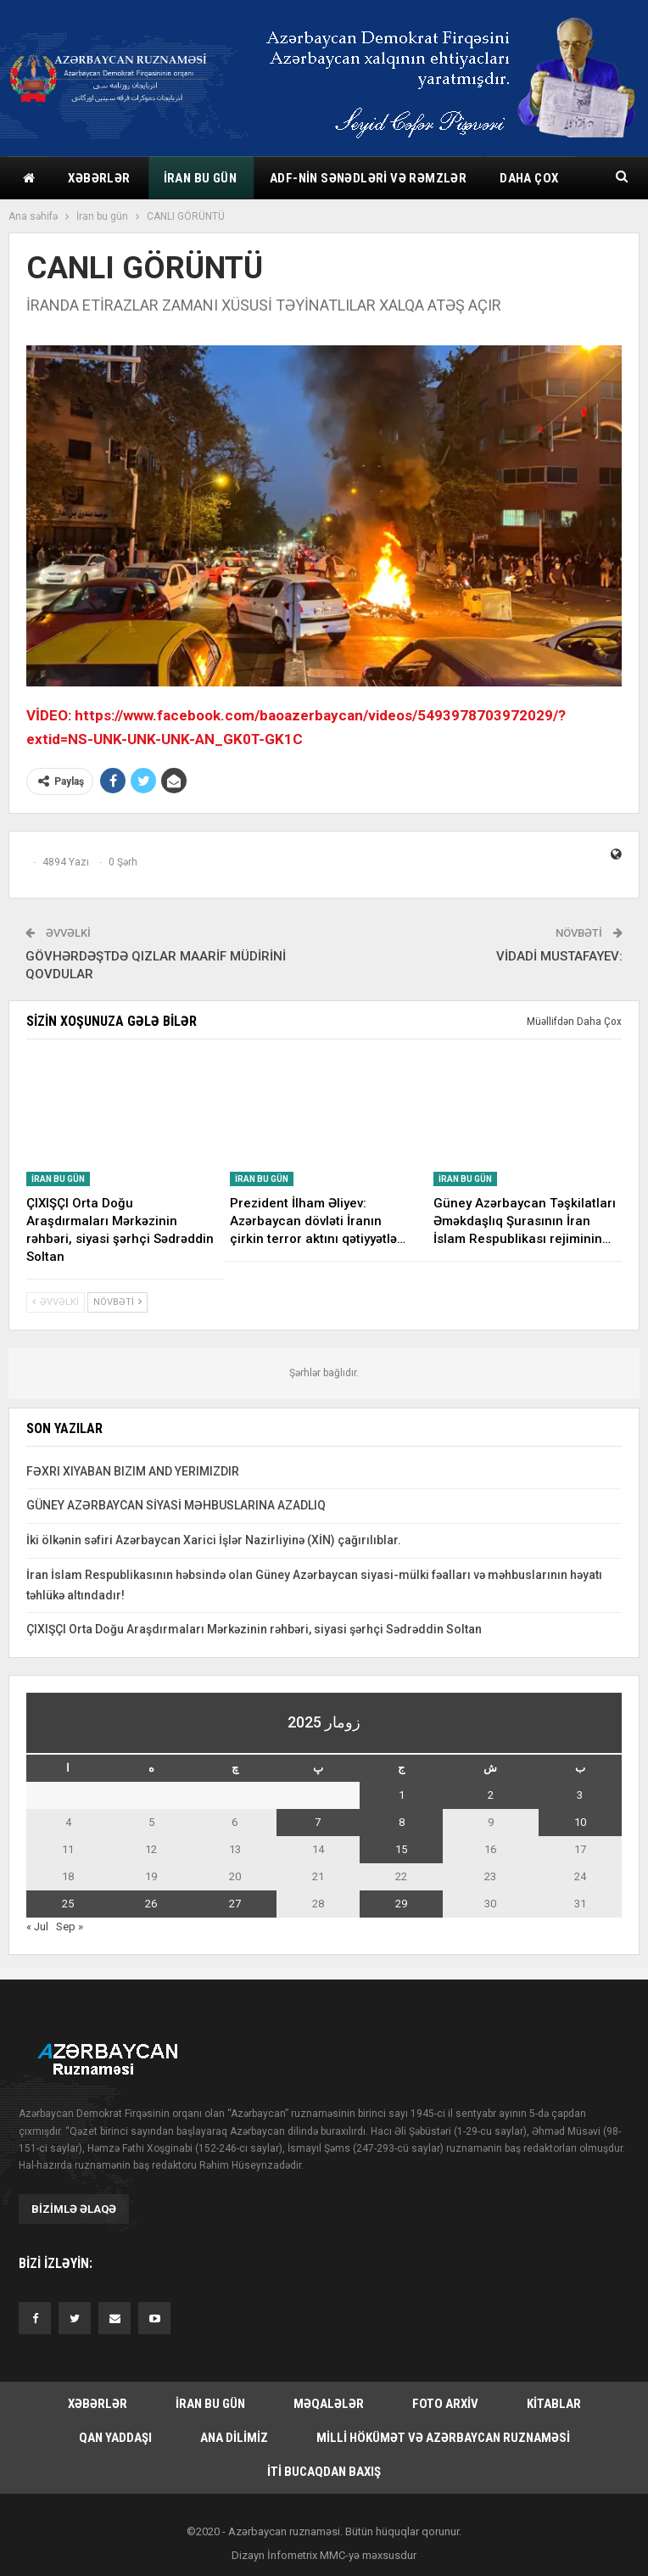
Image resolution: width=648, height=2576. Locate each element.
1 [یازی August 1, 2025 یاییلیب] (402, 1795)
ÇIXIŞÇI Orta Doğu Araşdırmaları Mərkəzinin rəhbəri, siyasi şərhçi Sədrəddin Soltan (254, 1629)
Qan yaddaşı (115, 2437)
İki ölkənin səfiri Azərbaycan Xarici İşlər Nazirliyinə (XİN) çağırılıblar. (213, 1540)
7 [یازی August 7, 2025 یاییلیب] (318, 1822)
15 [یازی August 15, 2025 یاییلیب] (401, 1849)
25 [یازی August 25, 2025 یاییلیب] (68, 1903)
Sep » (69, 1926)
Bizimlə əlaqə (73, 2209)
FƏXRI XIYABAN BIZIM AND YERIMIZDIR (132, 1471)
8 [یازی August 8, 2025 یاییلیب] (402, 1822)
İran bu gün (200, 178)
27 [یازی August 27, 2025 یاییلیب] (235, 1903)
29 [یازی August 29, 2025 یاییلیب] (401, 1903)
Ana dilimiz (234, 2437)
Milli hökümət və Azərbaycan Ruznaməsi (443, 2437)
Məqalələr (328, 2403)
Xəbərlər (99, 178)
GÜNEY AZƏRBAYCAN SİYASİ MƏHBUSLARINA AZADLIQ (176, 1505)
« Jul (37, 1926)
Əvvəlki (55, 1302)
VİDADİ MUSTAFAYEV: (559, 956)
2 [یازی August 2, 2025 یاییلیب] (491, 1795)
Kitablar (554, 2403)
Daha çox (529, 178)
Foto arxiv (445, 2403)
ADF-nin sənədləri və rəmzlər (368, 178)
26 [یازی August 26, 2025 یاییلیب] (151, 1903)
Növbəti (117, 1302)
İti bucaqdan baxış (324, 2471)
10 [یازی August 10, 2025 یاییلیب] (580, 1822)
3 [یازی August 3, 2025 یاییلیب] (580, 1795)
